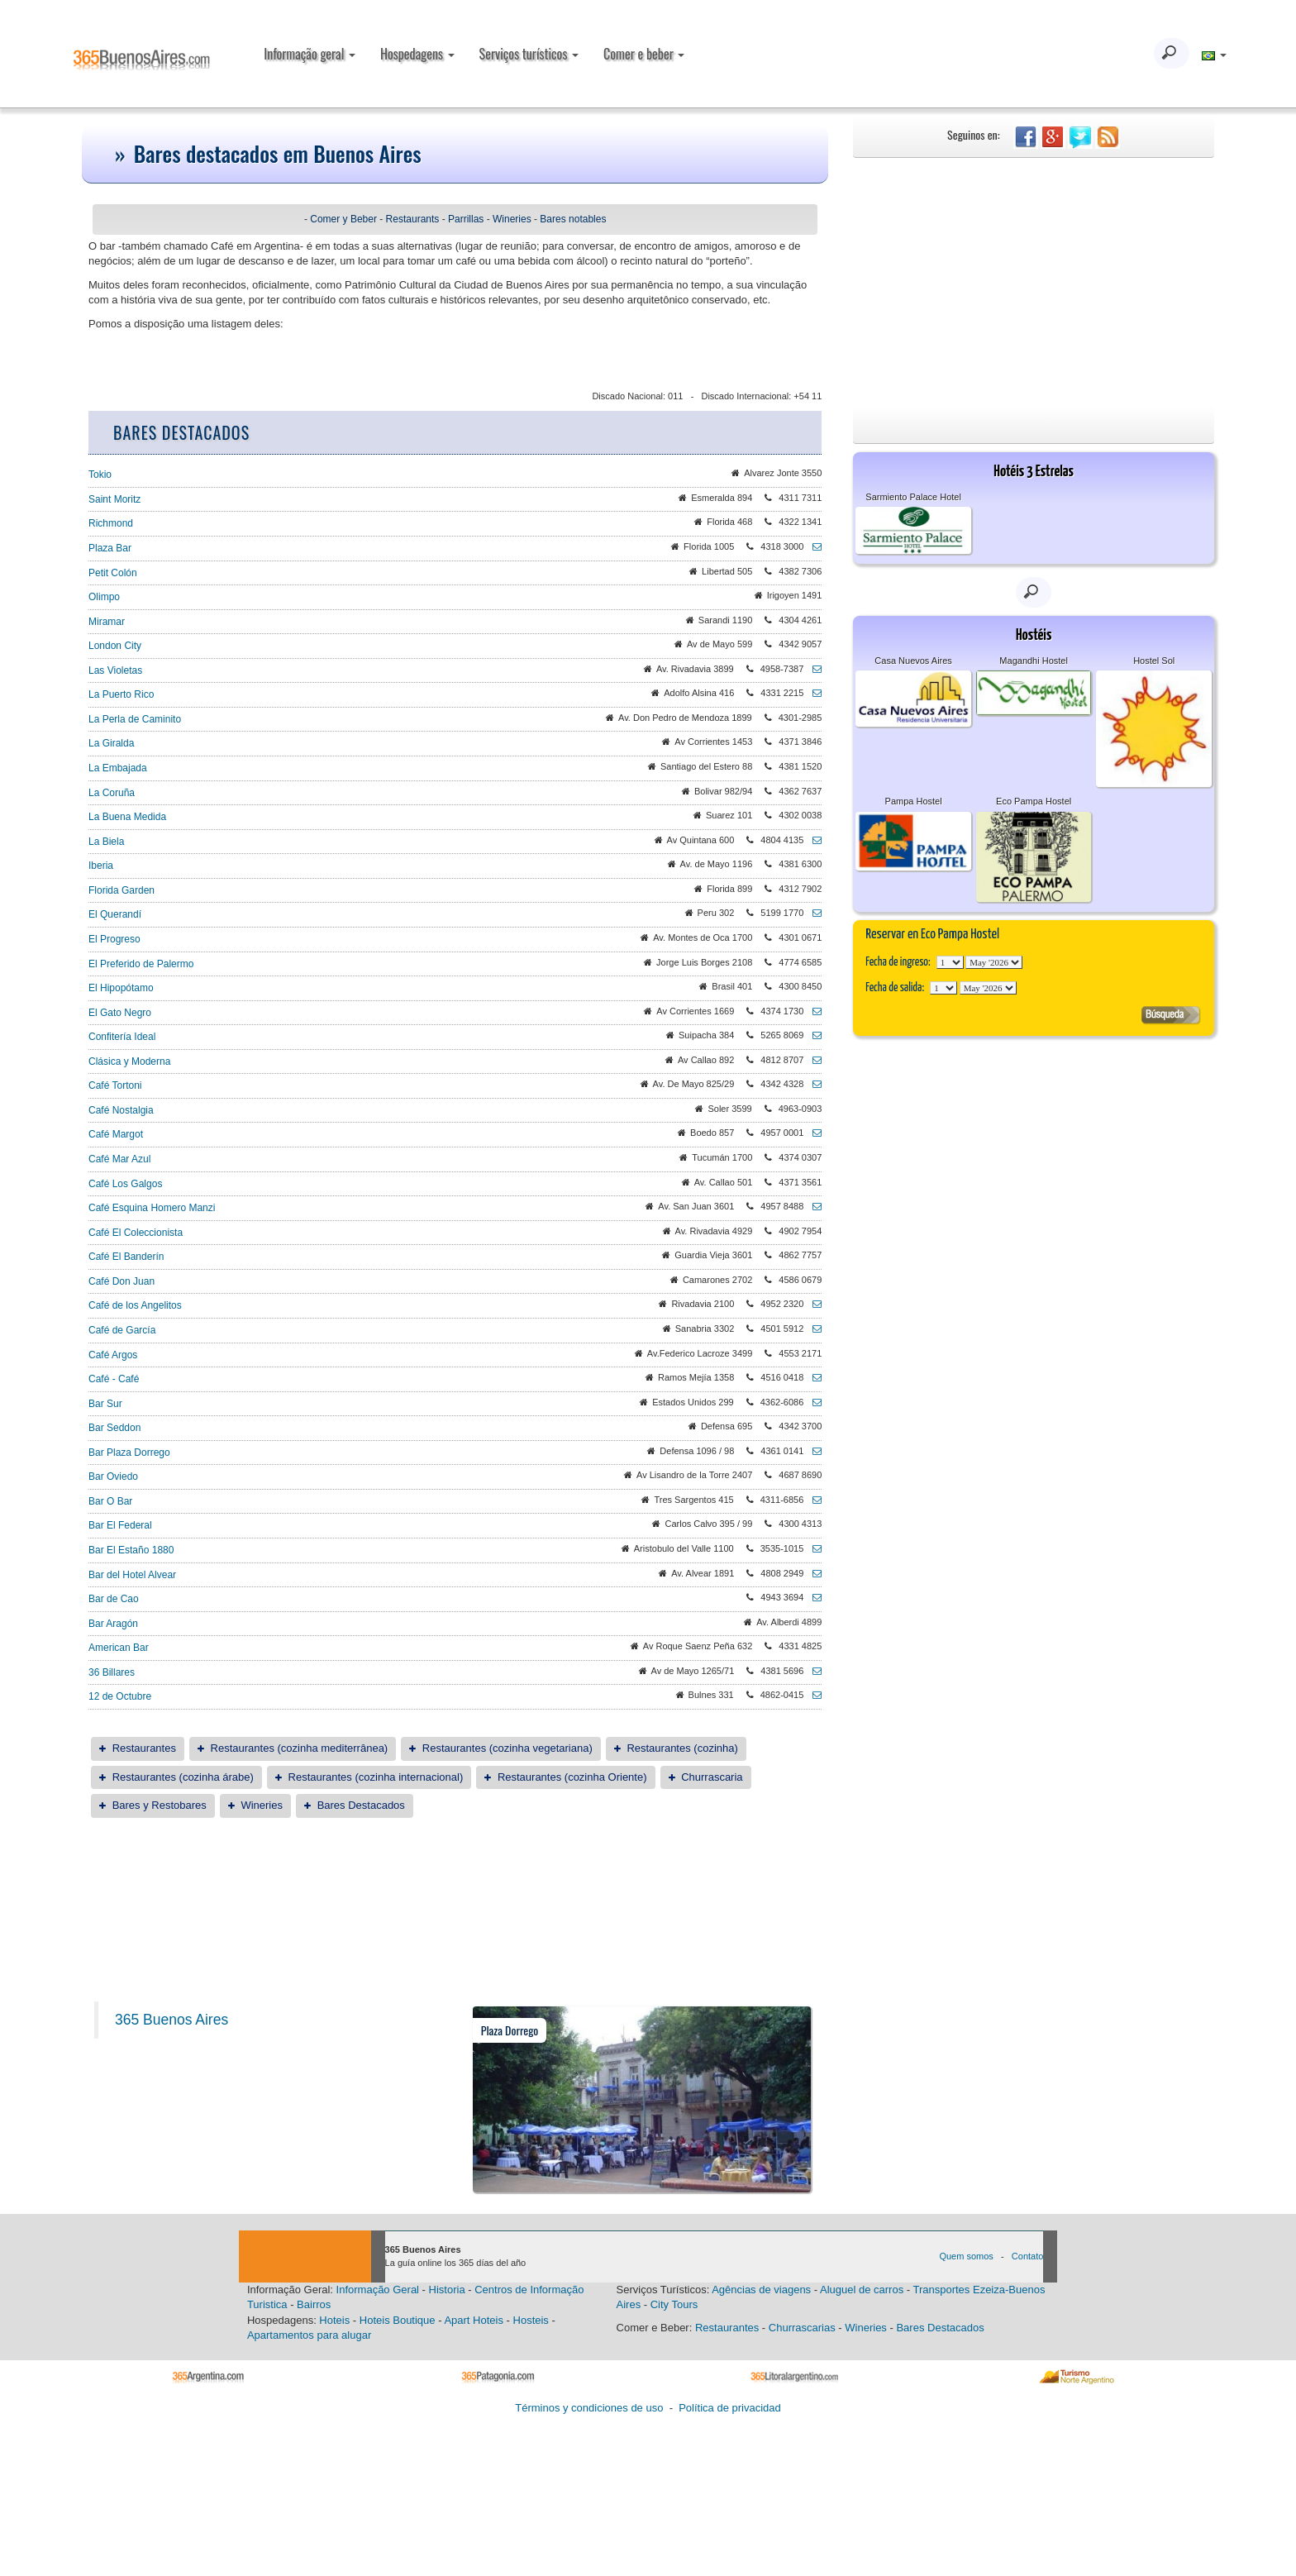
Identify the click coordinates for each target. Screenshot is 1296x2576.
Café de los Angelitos (135, 1305)
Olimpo (104, 597)
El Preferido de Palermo (140, 964)
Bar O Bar (110, 1501)
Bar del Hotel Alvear (132, 1575)
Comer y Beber (343, 219)
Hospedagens (417, 54)
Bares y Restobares (159, 1805)
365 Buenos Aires (171, 2019)
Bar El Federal (120, 1525)
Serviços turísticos (529, 54)
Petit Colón (112, 573)
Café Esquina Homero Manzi (151, 1208)
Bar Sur (105, 1404)
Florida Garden (121, 890)
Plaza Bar (109, 548)
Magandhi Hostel (1033, 660)
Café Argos (112, 1355)
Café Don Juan (121, 1281)
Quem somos (966, 2256)
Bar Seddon (114, 1427)
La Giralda (111, 743)
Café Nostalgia (121, 1110)
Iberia (100, 865)
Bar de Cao (113, 1599)
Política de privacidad (730, 2408)
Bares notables (573, 219)
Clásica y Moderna (129, 1061)
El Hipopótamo (121, 988)
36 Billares (111, 1672)
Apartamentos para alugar (309, 2335)
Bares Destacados (361, 1805)
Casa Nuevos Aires (913, 660)
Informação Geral (377, 2289)
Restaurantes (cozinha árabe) (183, 1777)
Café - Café (113, 1379)
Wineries (512, 219)
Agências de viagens (761, 2289)
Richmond (110, 523)
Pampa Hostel (913, 801)
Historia (447, 2289)
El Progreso (114, 939)
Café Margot (115, 1134)
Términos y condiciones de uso (589, 2408)
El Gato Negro (119, 1012)
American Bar (118, 1647)
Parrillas (466, 219)
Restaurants (413, 219)
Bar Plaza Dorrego (129, 1452)
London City (114, 645)
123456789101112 (993, 962)
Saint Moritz (114, 499)
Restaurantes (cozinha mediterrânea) (299, 1748)
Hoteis (334, 2320)
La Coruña (111, 793)
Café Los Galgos (125, 1184)
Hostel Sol (1153, 660)
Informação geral (309, 54)
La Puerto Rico (121, 694)
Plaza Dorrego (510, 2030)
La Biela (106, 841)
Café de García (121, 1330)
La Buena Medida (127, 817)
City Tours (674, 2304)
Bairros (314, 2304)
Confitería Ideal (121, 1036)
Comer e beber (643, 54)
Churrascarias (802, 2327)
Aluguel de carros (861, 2289)
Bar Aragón (113, 1623)
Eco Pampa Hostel (1033, 801)
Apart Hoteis (473, 2320)
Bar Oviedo (113, 1476)
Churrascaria (711, 1777)
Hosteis (531, 2320)
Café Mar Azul (119, 1159)
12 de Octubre (119, 1696)
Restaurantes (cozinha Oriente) (572, 1777)
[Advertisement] (1033, 282)
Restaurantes (144, 1748)
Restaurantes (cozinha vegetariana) (507, 1748)
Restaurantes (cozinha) (682, 1748)
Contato (1028, 2256)
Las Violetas (115, 670)
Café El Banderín (126, 1256)
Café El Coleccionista (135, 1232)
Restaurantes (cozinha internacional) (376, 1777)
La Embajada (117, 768)
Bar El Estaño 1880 (131, 1550)
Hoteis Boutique (398, 2320)
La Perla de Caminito (134, 719)
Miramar (106, 621)
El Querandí (114, 914)
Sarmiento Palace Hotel (913, 497)
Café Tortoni (114, 1085)
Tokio (100, 474)
